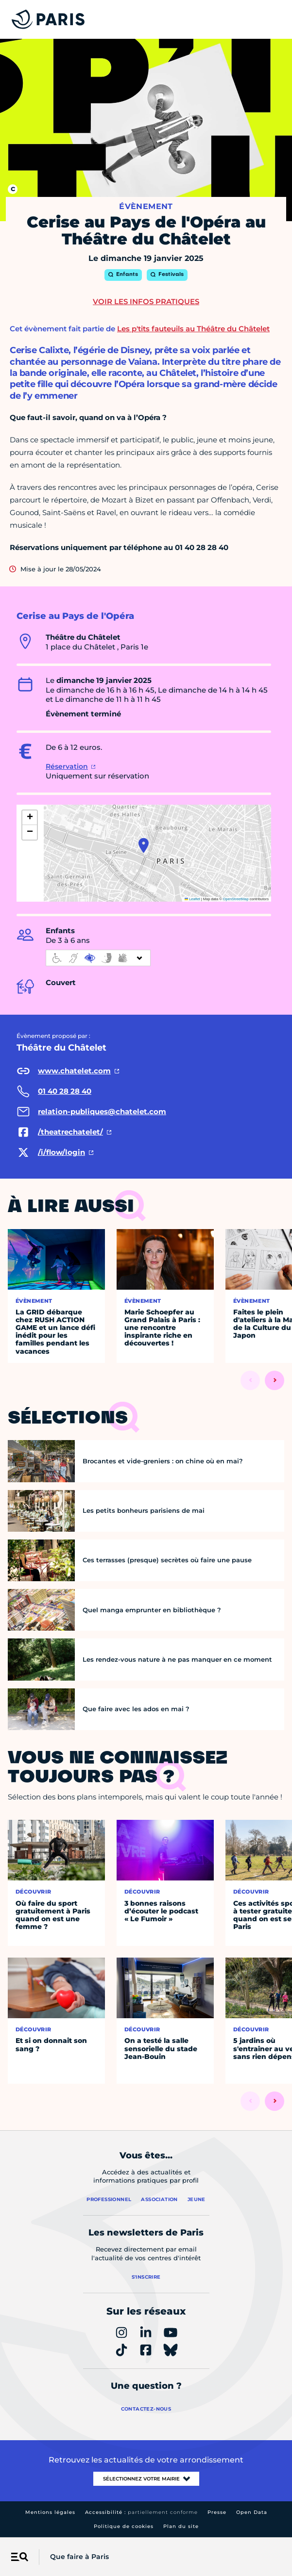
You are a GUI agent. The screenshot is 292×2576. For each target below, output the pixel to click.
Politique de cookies (124, 2526)
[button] (143, 845)
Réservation (67, 766)
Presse (216, 2512)
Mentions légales (50, 2512)
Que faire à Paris (79, 2556)
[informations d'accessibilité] (98, 958)
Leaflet (192, 899)
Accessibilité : (141, 2512)
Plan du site (181, 2526)
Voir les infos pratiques (146, 301)
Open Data (251, 2512)
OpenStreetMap (236, 899)
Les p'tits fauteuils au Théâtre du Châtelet (193, 328)
